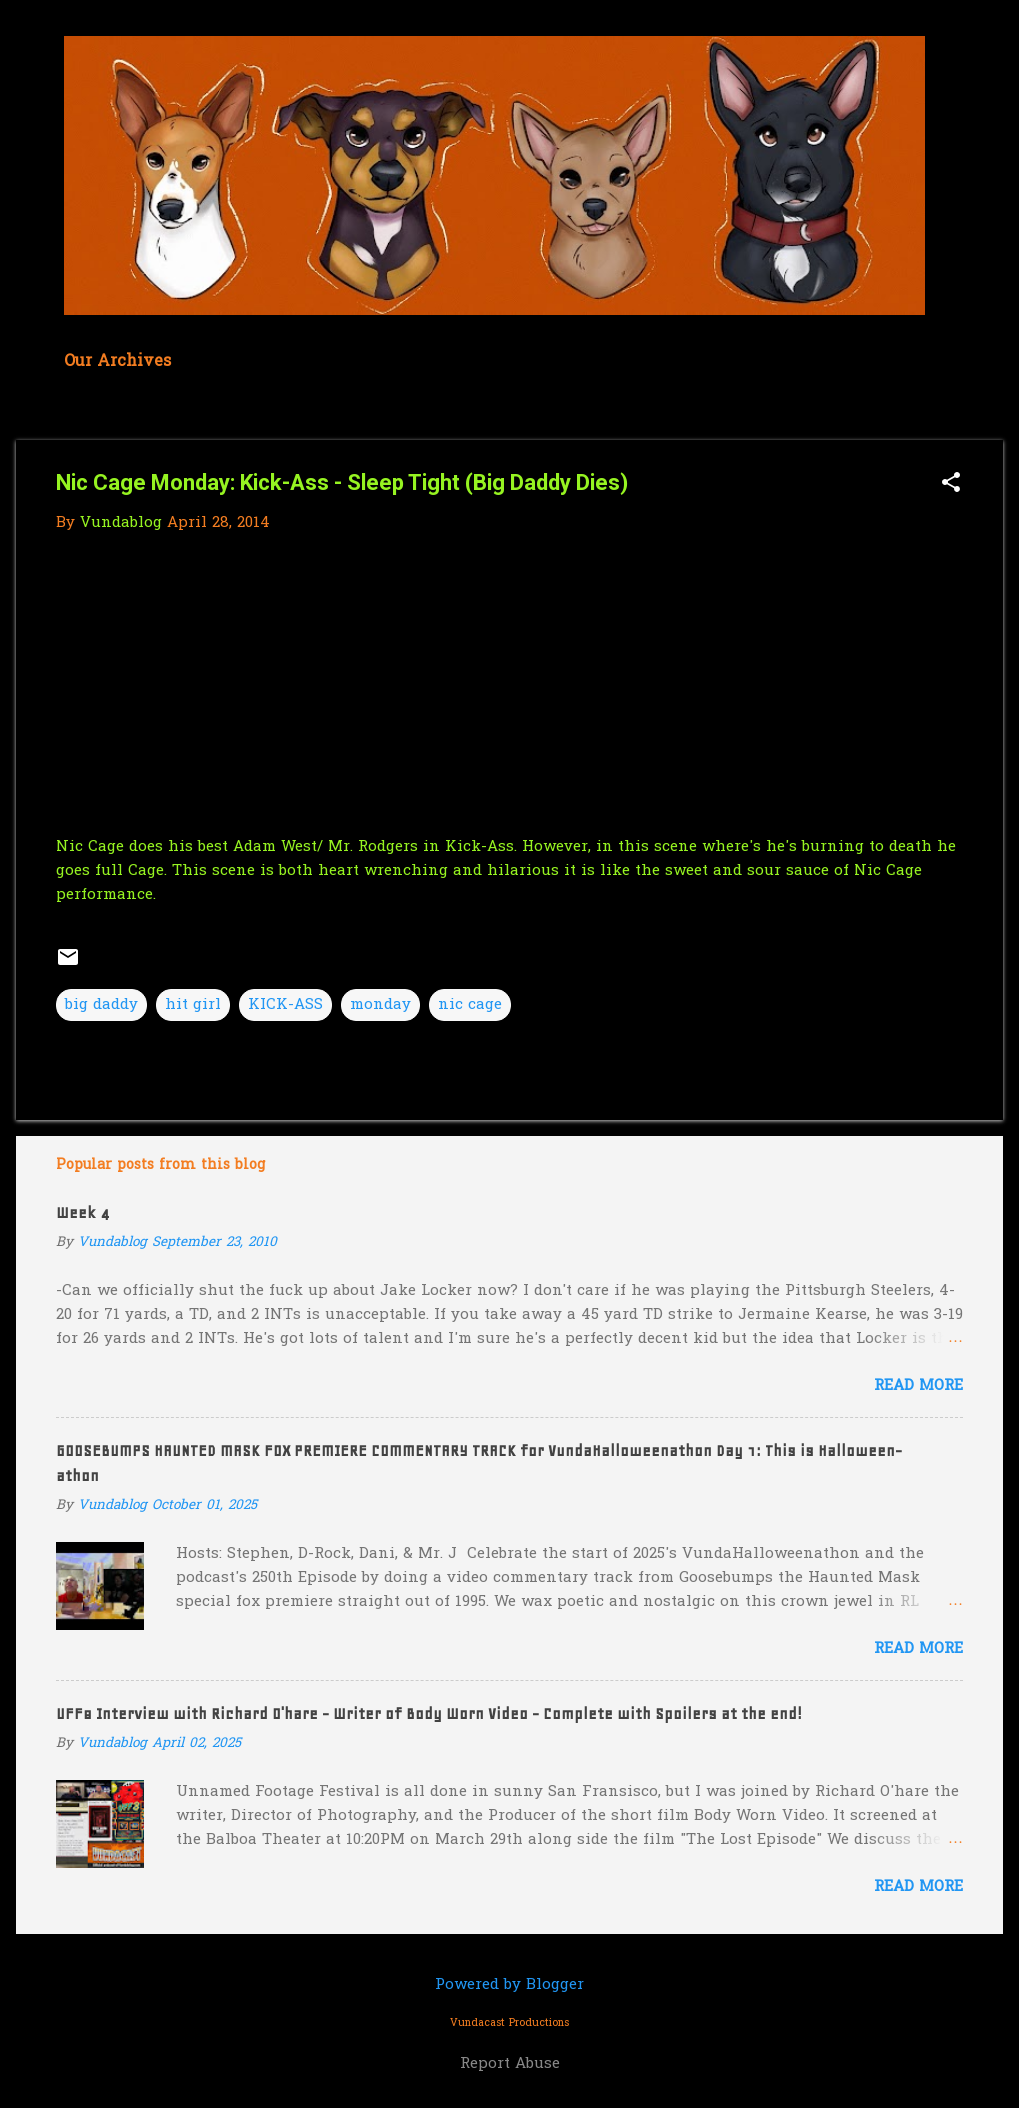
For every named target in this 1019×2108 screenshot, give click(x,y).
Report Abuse (510, 2064)
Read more (918, 1386)
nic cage (470, 1005)
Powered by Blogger (509, 1985)
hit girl (193, 1005)
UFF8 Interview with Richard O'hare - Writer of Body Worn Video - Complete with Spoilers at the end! (429, 1714)
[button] (951, 484)
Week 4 (82, 1213)
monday (380, 1005)
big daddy (101, 1005)
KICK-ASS (285, 1005)
